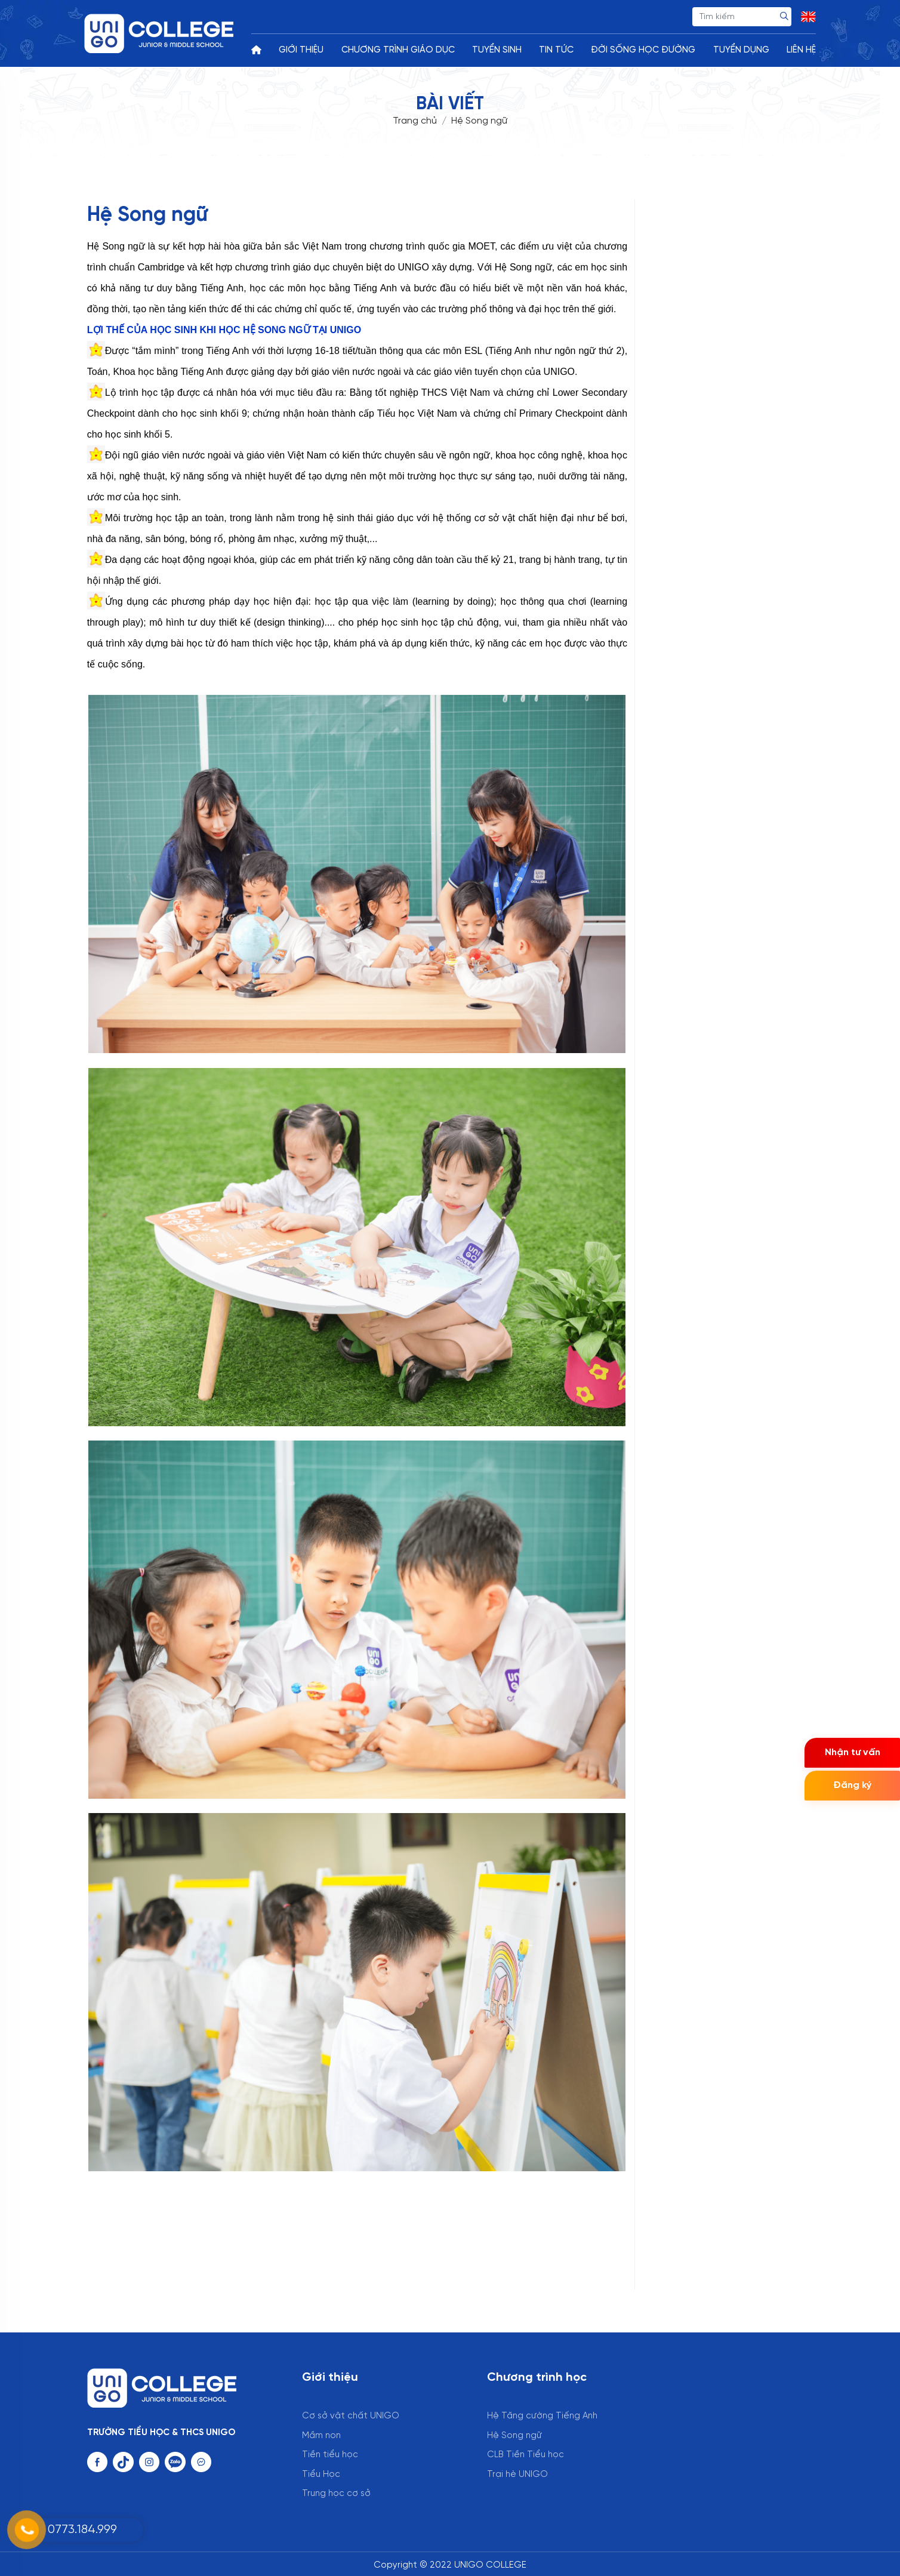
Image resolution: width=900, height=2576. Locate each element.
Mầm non (321, 2435)
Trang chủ (415, 121)
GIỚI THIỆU (301, 50)
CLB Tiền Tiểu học (525, 2455)
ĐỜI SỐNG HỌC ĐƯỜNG (643, 50)
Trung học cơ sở (336, 2493)
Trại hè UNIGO (517, 2474)
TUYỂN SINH (497, 50)
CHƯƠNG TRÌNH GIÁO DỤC (398, 50)
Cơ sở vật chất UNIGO (350, 2416)
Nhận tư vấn (852, 1752)
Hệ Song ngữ (514, 2435)
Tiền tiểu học (330, 2455)
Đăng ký (852, 1785)
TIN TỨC (556, 50)
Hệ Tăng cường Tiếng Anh (542, 2416)
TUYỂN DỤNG (741, 50)
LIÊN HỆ (801, 50)
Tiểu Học (321, 2474)
